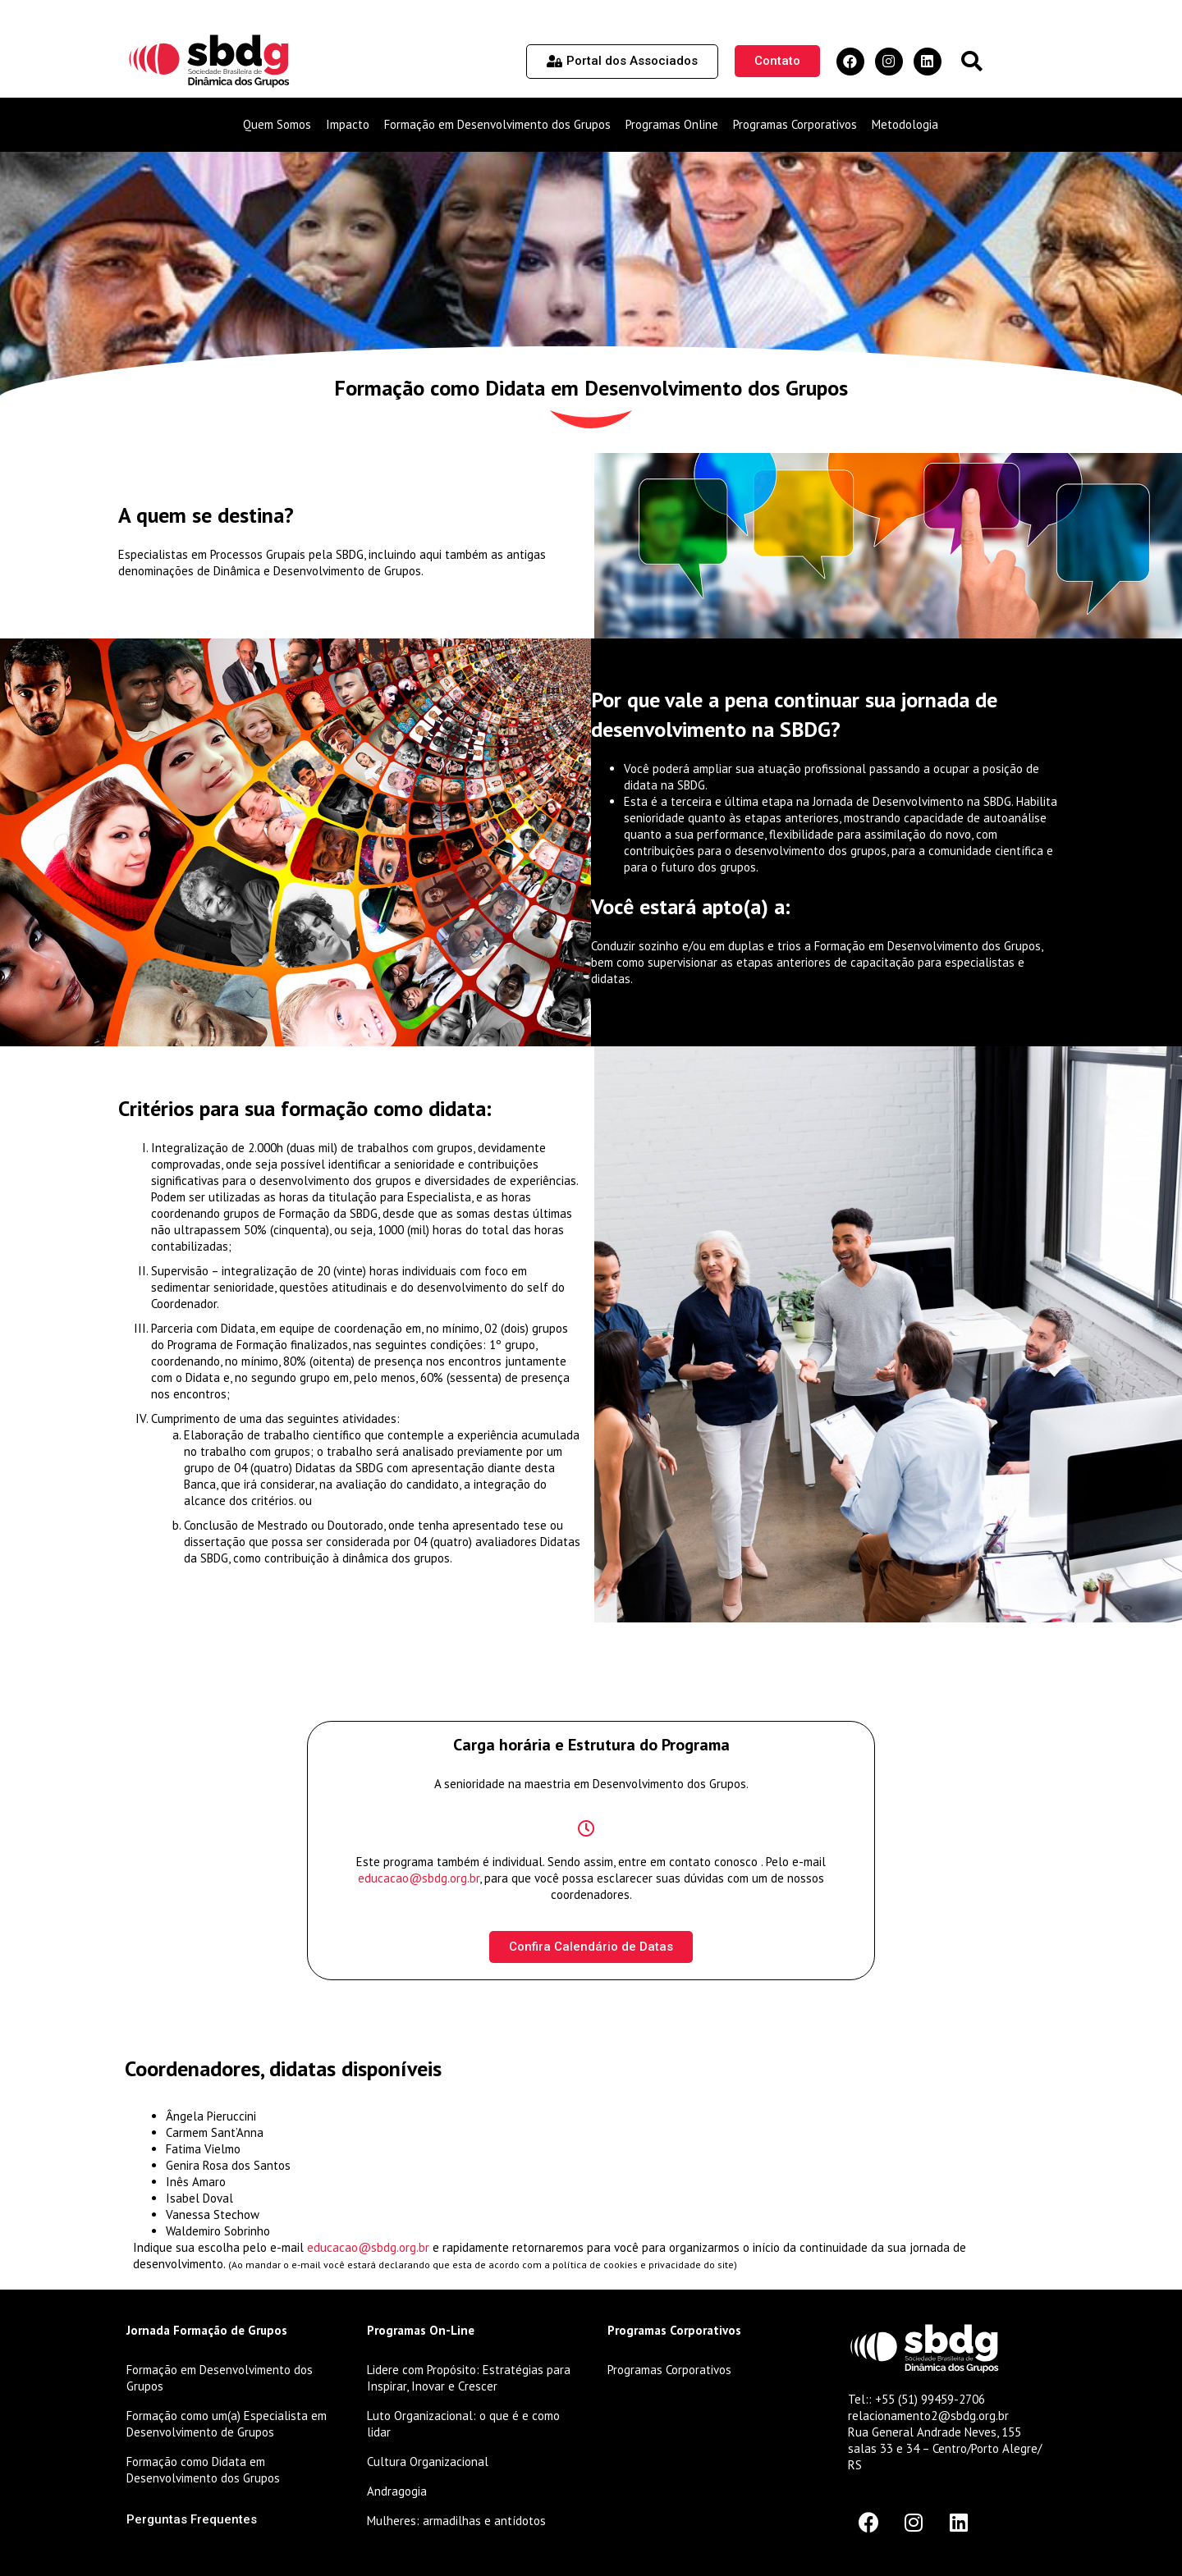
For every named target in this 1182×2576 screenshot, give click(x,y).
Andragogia (397, 2491)
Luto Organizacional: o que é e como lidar (463, 2424)
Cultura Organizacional (427, 2461)
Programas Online (671, 124)
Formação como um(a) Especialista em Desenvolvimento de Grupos (226, 2424)
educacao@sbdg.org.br (418, 1878)
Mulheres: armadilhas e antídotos (456, 2520)
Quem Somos (277, 124)
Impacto (347, 124)
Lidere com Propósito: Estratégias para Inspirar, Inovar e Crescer (468, 2378)
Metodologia (905, 124)
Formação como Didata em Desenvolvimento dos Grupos (203, 2470)
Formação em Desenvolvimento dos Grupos (497, 124)
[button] (971, 61)
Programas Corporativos (795, 124)
